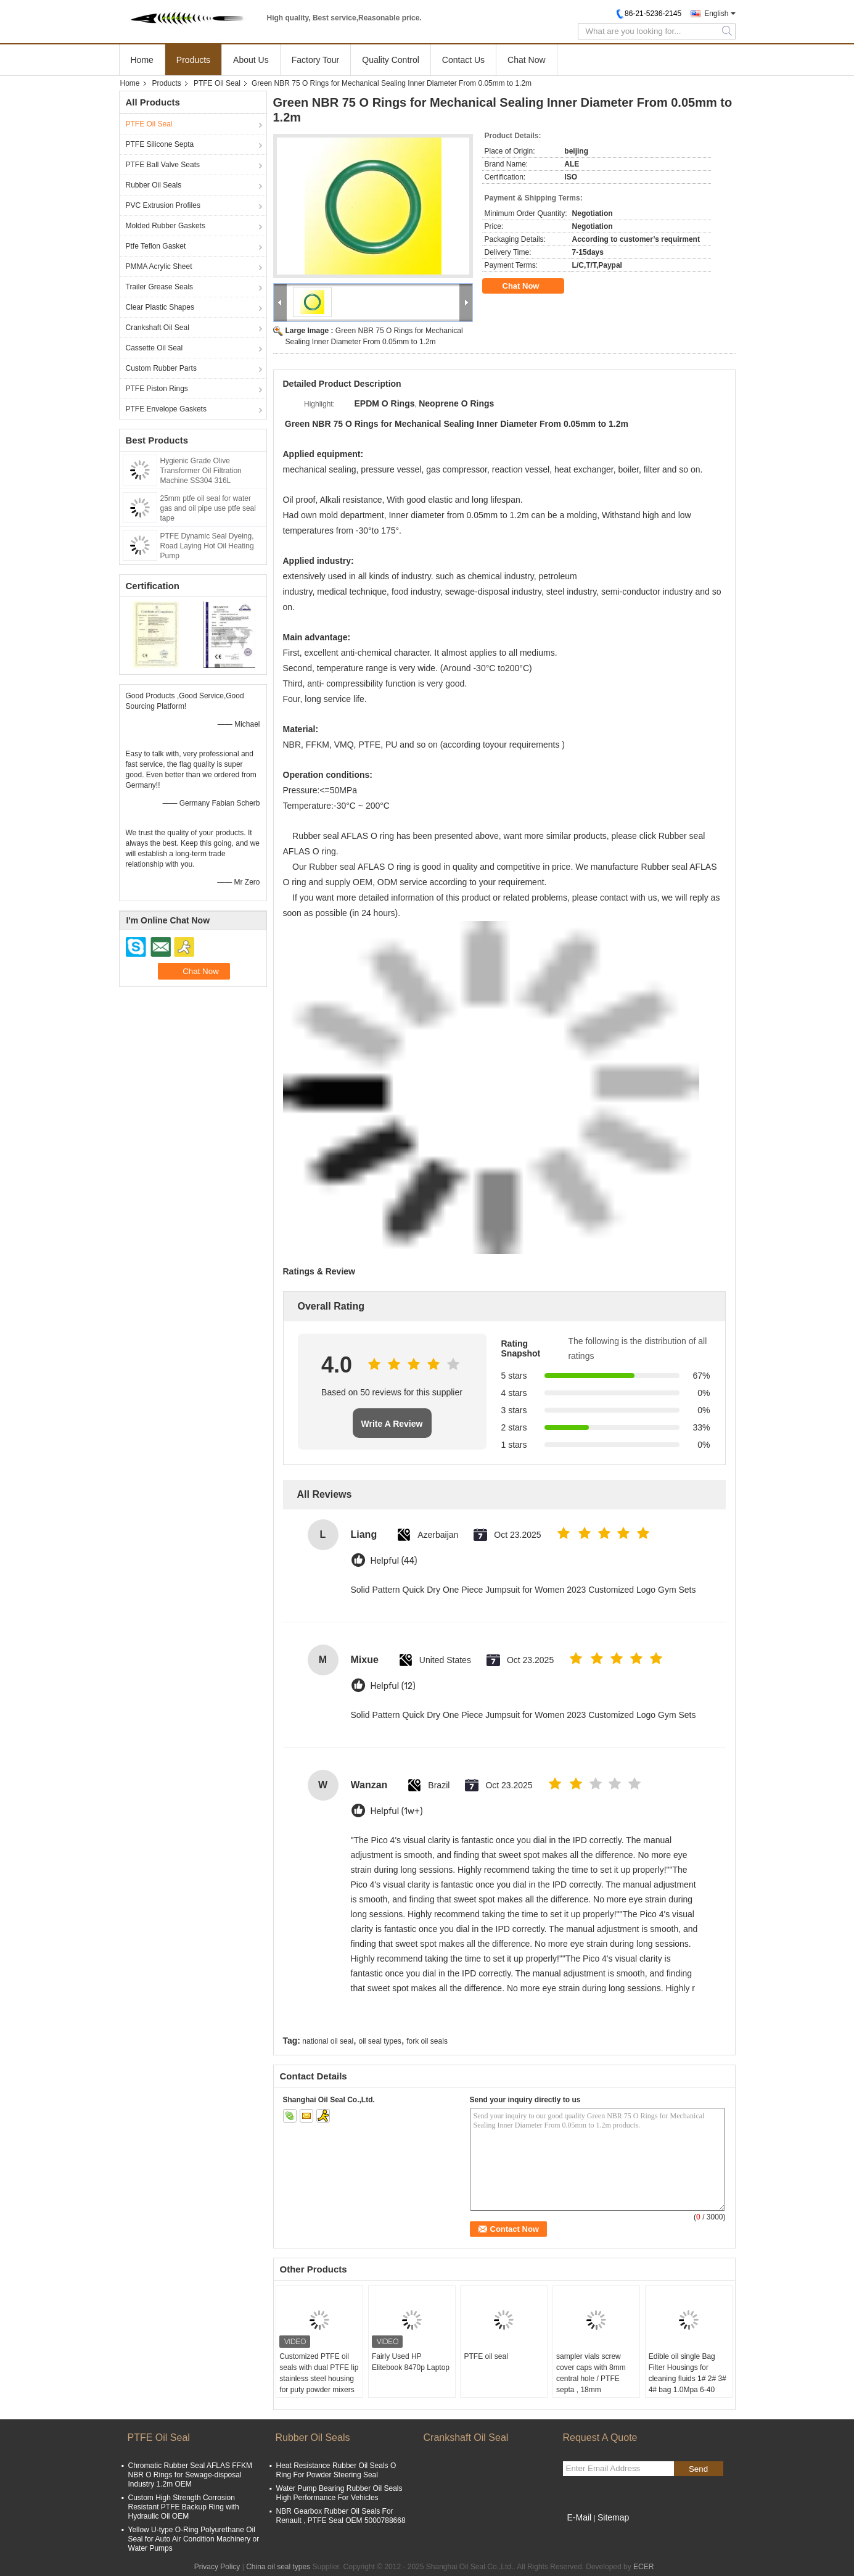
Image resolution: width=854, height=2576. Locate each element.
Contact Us (463, 60)
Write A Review (392, 1424)
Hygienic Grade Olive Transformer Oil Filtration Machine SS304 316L (201, 470)
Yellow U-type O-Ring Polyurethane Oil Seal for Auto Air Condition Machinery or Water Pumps (194, 2539)
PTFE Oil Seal (217, 83)
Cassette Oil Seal (154, 348)
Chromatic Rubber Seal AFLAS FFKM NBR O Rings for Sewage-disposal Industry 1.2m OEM (190, 2474)
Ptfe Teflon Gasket (156, 246)
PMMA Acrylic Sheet (159, 266)
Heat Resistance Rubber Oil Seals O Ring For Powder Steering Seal (336, 2470)
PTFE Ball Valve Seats (163, 164)
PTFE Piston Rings (157, 388)
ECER (643, 2566)
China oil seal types (278, 2566)
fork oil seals (427, 2041)
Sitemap (613, 2517)
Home (142, 60)
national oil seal (327, 2041)
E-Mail (579, 2517)
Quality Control (390, 60)
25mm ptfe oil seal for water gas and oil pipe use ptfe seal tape (208, 508)
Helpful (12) (393, 1686)
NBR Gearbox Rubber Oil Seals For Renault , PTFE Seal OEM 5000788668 (341, 2516)
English (716, 13)
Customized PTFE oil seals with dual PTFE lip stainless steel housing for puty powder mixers (318, 2373)
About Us (251, 60)
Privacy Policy (217, 2566)
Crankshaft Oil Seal (157, 327)
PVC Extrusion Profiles (163, 205)
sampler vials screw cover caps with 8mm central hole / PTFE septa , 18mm (591, 2373)
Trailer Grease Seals (160, 287)
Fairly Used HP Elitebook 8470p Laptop (411, 2362)
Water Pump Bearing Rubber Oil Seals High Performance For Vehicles (339, 2493)
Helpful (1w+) (397, 1811)
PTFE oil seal (485, 2356)
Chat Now (526, 60)
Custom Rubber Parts (161, 368)
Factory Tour (316, 60)
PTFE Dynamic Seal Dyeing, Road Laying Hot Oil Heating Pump (207, 546)
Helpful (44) (394, 1561)
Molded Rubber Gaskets (165, 225)
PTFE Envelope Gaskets (166, 409)
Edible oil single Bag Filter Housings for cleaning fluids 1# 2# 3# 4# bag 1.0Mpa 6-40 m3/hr (687, 2378)
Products (193, 60)
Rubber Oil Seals (154, 185)
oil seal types (379, 2041)
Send (698, 2469)
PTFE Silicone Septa (160, 144)
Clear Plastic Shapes (160, 307)
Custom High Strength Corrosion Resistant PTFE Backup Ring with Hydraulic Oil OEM (183, 2506)
